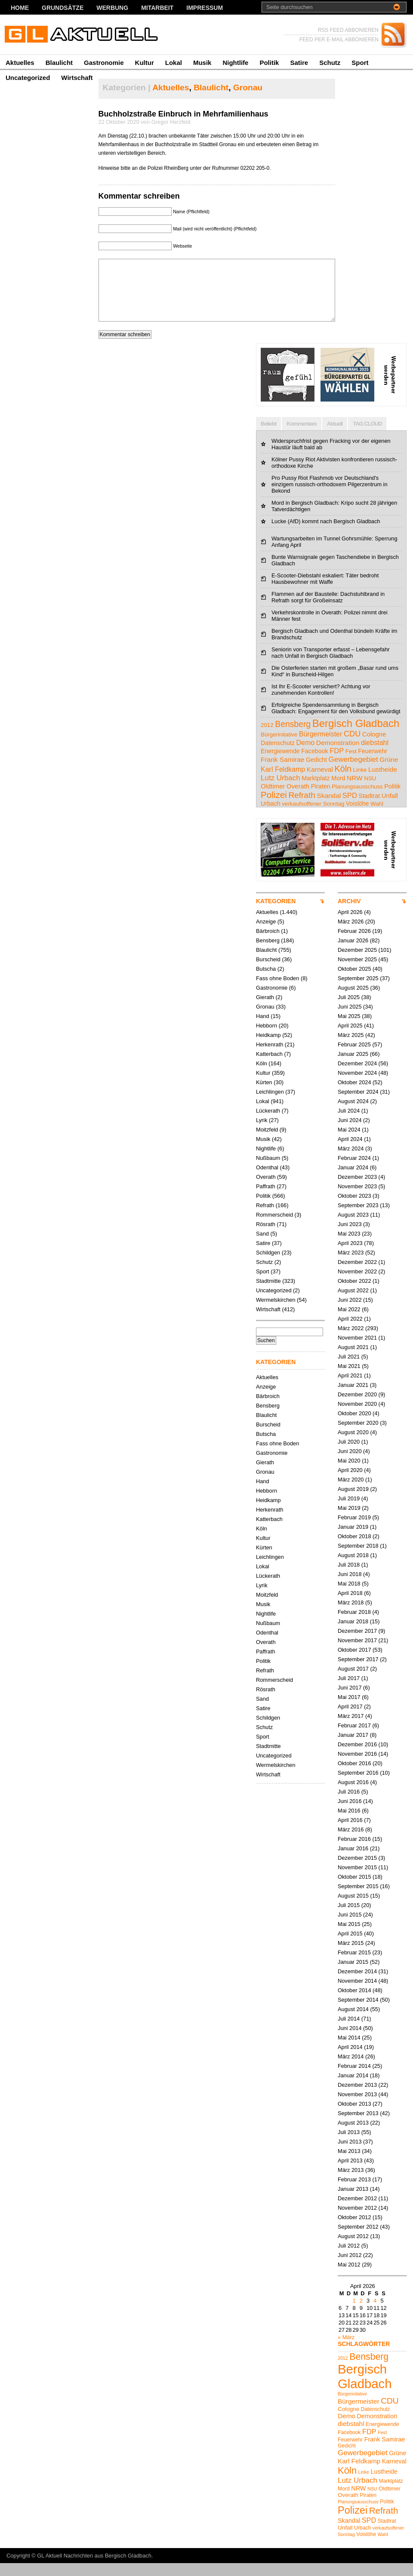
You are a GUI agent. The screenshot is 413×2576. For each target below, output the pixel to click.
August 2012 (353, 2249)
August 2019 (353, 1502)
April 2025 (350, 1038)
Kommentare (301, 436)
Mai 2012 (349, 2277)
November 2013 (357, 2107)
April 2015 (350, 1946)
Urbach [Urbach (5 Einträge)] (270, 816)
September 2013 (358, 2126)
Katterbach (269, 1067)
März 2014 (351, 2069)
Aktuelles (20, 62)
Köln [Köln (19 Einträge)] (342, 781)
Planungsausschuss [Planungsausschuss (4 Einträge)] (357, 799)
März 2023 (351, 1265)
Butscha (266, 981)
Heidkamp (268, 1048)
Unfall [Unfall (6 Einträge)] (390, 808)
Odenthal (267, 1180)
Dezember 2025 (357, 963)
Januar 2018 (353, 1634)
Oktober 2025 (354, 981)
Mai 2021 (349, 1379)
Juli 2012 (349, 2258)
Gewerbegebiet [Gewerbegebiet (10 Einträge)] (353, 772)
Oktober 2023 (354, 1208)
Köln (261, 1076)
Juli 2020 (349, 1454)
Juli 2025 (349, 1010)
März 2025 (351, 1048)
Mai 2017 (349, 1710)
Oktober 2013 (354, 2116)
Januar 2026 (353, 953)
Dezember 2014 (357, 1984)
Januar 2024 (353, 1180)
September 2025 (358, 991)
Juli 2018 (349, 1577)
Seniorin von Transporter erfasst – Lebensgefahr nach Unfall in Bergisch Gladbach (330, 665)
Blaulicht (59, 62)
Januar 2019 (353, 1539)
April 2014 (350, 2060)
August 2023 (353, 1227)
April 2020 (350, 1483)
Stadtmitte (268, 1294)
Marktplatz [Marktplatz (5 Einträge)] (316, 791)
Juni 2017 (350, 1700)
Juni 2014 (350, 2041)
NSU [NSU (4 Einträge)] (370, 791)
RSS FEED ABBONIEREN (348, 30)
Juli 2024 (349, 1123)
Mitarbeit (157, 7)
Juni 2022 (350, 1312)
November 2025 (357, 972)
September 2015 (358, 1899)
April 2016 (350, 1833)
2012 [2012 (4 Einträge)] (267, 738)
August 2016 (353, 1795)
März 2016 (351, 1842)
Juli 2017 (349, 1691)
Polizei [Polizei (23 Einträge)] (274, 808)
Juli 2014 (349, 2031)
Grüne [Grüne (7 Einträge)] (388, 772)
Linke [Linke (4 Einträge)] (360, 782)
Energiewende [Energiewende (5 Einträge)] (280, 764)
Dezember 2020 (357, 1407)
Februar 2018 (354, 1625)
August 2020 (353, 1445)
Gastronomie (104, 62)
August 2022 (353, 1303)
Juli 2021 (349, 1369)
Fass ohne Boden (277, 991)
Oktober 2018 (354, 1549)
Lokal (173, 62)
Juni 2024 (350, 1133)
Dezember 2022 (357, 1275)
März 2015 (351, 1956)
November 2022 (357, 1284)
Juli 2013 (349, 2145)
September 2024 (358, 1104)
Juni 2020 (350, 1464)
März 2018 (351, 1615)
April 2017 (350, 1719)
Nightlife (235, 62)
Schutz (329, 62)
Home (20, 7)
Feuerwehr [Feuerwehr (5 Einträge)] (372, 764)
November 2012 (357, 2220)
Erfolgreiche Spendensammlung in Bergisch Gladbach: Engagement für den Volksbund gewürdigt (336, 721)
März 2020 (351, 1492)
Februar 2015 (354, 1965)
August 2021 (353, 1360)
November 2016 (357, 1766)
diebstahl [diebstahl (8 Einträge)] (374, 755)
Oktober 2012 (354, 2230)
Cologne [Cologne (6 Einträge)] (374, 747)
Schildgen (268, 1265)
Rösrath (265, 1237)
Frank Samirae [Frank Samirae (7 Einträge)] (282, 772)
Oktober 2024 (354, 1095)
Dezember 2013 (357, 2098)
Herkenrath (269, 1057)
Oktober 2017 (354, 1662)
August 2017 (353, 1681)
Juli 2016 (349, 1804)
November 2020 (357, 1417)
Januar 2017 (353, 1748)
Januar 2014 (353, 2088)
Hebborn (266, 1038)
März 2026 (351, 934)
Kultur (144, 62)
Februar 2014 (354, 2079)
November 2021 (357, 1350)
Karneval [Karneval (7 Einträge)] (320, 782)
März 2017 (351, 1729)
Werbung (112, 7)
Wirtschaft (76, 77)
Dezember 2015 (357, 1871)
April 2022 (350, 1331)
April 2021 (350, 1388)
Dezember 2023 (357, 1190)
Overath (266, 1190)
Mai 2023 (349, 1246)
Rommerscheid (274, 1227)
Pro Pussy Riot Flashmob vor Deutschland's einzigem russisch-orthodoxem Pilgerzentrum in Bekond (329, 497)
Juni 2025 (350, 1019)
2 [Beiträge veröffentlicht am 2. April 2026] (361, 2313)
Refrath (265, 1218)
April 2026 (350, 925)
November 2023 (357, 1199)
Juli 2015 (349, 1918)
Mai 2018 (349, 1596)
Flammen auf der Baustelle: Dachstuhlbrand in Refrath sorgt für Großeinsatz (328, 610)
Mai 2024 (349, 1142)
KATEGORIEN (276, 914)
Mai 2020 (349, 1473)
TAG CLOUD (367, 436)
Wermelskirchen (276, 1312)
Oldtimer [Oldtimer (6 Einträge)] (273, 799)
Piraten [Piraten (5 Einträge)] (320, 799)
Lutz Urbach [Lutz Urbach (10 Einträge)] (280, 791)
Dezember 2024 (357, 1076)
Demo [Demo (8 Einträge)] (305, 755)
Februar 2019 (354, 1530)
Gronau (247, 87)
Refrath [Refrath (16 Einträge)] (301, 808)
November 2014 (357, 1993)
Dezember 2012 (357, 2211)
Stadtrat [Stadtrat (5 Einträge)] (369, 808)
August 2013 (353, 2135)
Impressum (204, 7)
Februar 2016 (354, 1852)
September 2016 (358, 1785)
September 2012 (358, 2239)
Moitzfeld (267, 1142)
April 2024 (350, 1152)
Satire (299, 62)
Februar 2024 (354, 1171)
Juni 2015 (350, 1927)
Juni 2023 (350, 1237)
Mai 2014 (349, 2050)
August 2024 (353, 1114)
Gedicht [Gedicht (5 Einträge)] (316, 772)
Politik (269, 62)
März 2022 (351, 1341)
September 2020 (358, 1435)
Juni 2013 (350, 2154)
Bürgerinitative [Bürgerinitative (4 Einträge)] (279, 747)
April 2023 (350, 1256)
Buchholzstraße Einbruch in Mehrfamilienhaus (183, 114)
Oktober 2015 (354, 1889)
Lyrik (262, 1133)
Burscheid (268, 972)
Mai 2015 (349, 1937)
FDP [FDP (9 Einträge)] (337, 764)
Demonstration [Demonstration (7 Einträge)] (338, 755)
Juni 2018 (350, 1587)
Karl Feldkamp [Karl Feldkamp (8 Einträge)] (283, 782)
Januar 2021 (353, 1398)
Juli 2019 (349, 1511)
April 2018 (350, 1606)
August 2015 (353, 1908)
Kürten (264, 1095)
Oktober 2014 (354, 2003)
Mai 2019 (349, 1521)
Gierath (265, 1010)
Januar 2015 (353, 1975)
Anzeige (266, 934)
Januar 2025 (353, 1067)
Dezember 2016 (357, 1757)
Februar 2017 (354, 1738)
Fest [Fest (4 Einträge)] (351, 764)
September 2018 (358, 1558)
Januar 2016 (353, 1861)
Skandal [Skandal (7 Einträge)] (329, 808)
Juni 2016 (350, 1814)
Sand (262, 1246)
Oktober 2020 (354, 1426)
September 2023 (358, 1218)
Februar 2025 (354, 1057)
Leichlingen (270, 1104)
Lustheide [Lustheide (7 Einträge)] (382, 782)
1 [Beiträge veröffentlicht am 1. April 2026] (353, 2313)
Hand (262, 1029)
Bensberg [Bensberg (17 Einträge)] (293, 737)
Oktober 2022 (354, 1294)
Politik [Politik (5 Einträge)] (392, 799)
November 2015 (357, 1880)
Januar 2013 (353, 2202)
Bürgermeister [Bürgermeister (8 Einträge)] (320, 747)
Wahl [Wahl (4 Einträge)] (376, 816)
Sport (359, 62)
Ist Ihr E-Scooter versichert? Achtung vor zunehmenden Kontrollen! (320, 702)
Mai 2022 (349, 1322)
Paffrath (265, 1199)
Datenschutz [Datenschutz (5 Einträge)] (278, 755)
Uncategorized (28, 77)
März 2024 (351, 1161)
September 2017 (358, 1672)
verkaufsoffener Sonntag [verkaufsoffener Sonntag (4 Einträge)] (313, 816)
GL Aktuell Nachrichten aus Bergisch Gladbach (94, 2568)
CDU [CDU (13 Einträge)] (352, 746)
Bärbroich (268, 944)
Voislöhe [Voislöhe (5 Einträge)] (357, 816)
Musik (202, 62)
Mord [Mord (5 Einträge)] (338, 791)
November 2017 (357, 1653)
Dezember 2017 (357, 1644)
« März (346, 2350)
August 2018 (353, 1568)
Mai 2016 (349, 1823)
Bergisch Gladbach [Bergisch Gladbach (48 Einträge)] (356, 736)
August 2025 (353, 1000)
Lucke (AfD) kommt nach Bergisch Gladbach (325, 534)
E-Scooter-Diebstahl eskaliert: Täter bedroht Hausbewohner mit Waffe (325, 591)
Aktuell (334, 436)
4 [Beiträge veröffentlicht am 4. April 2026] (374, 2313)
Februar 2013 (354, 2192)
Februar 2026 (354, 944)
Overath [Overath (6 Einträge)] (298, 799)
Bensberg (268, 953)
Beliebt (268, 436)
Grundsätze (62, 7)
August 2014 (353, 2022)
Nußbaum (268, 1171)
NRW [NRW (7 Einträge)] (355, 790)
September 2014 (358, 2012)
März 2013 (351, 2183)
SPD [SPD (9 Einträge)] (349, 808)
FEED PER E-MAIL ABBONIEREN (339, 40)
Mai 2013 (349, 2164)
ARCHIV (349, 914)
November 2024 (357, 1086)
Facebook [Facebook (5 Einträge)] (314, 764)
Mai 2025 (349, 1029)
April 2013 (350, 2173)
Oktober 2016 (354, 1776)
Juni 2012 (350, 2268)
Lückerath (268, 1123)
